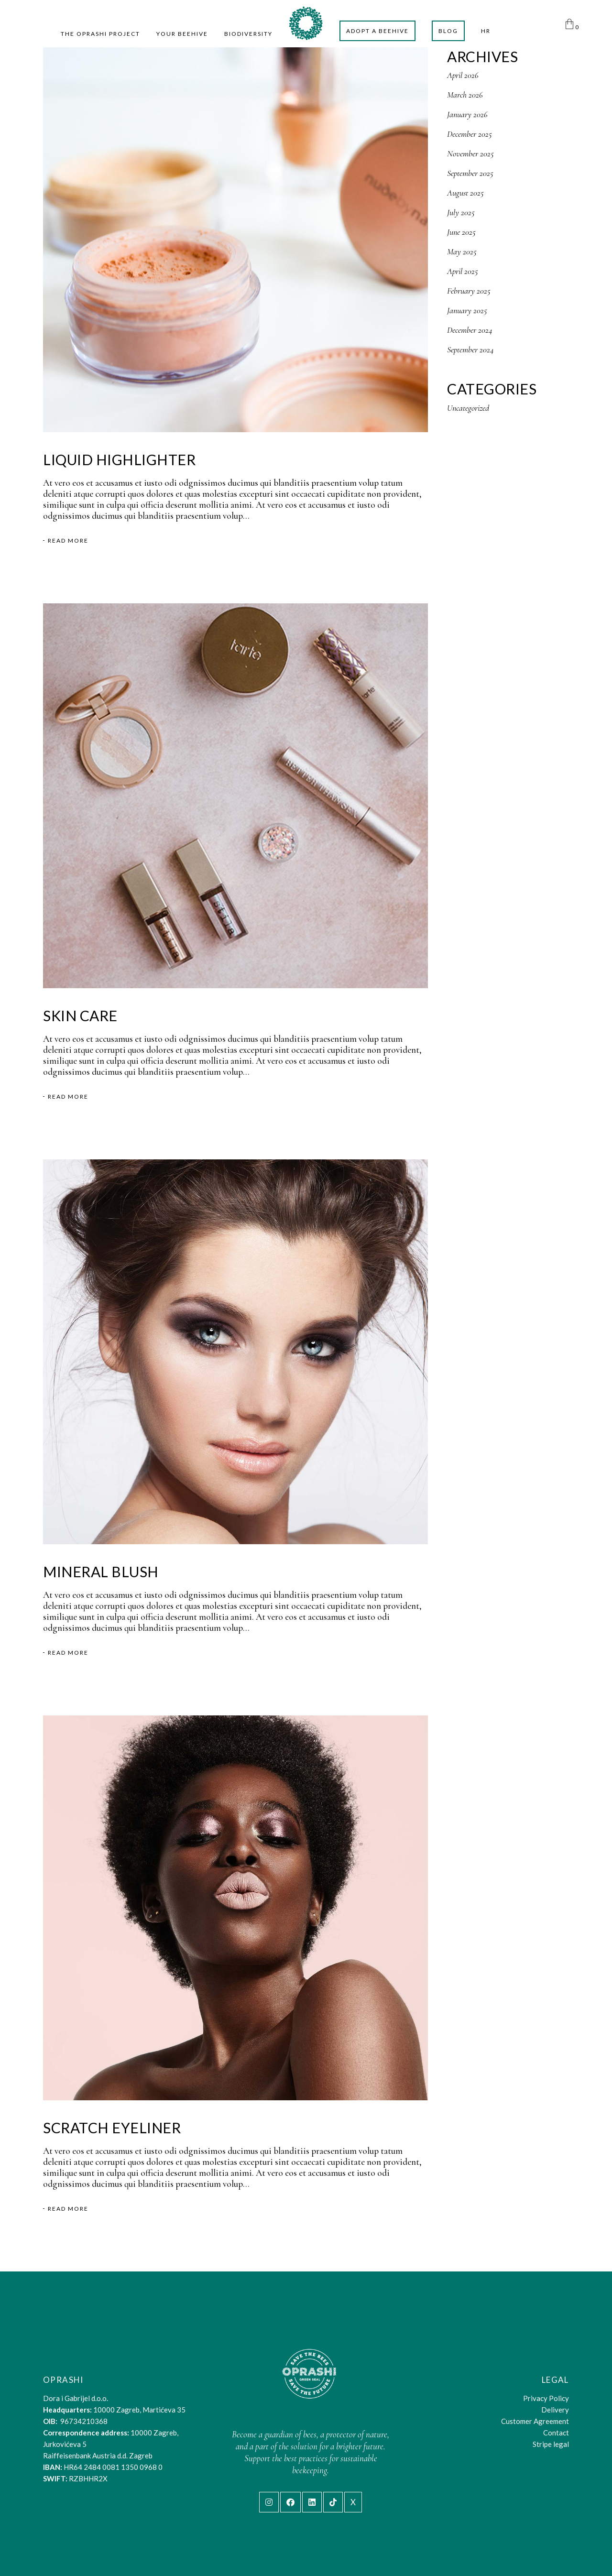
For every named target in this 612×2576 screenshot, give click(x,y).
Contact (556, 2432)
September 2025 (470, 173)
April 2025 (462, 271)
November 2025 (470, 153)
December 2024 (469, 330)
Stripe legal (551, 2444)
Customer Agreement (535, 2421)
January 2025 (467, 310)
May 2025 (462, 251)
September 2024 (470, 349)
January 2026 (467, 114)
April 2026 (463, 75)
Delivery (555, 2409)
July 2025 (461, 212)
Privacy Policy (546, 2398)
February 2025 (469, 290)
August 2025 (465, 192)
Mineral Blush (101, 1571)
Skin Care (80, 1015)
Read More (68, 541)
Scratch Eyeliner (112, 2127)
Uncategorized (468, 408)
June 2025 (461, 232)
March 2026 (465, 94)
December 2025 (469, 134)
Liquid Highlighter (119, 459)
